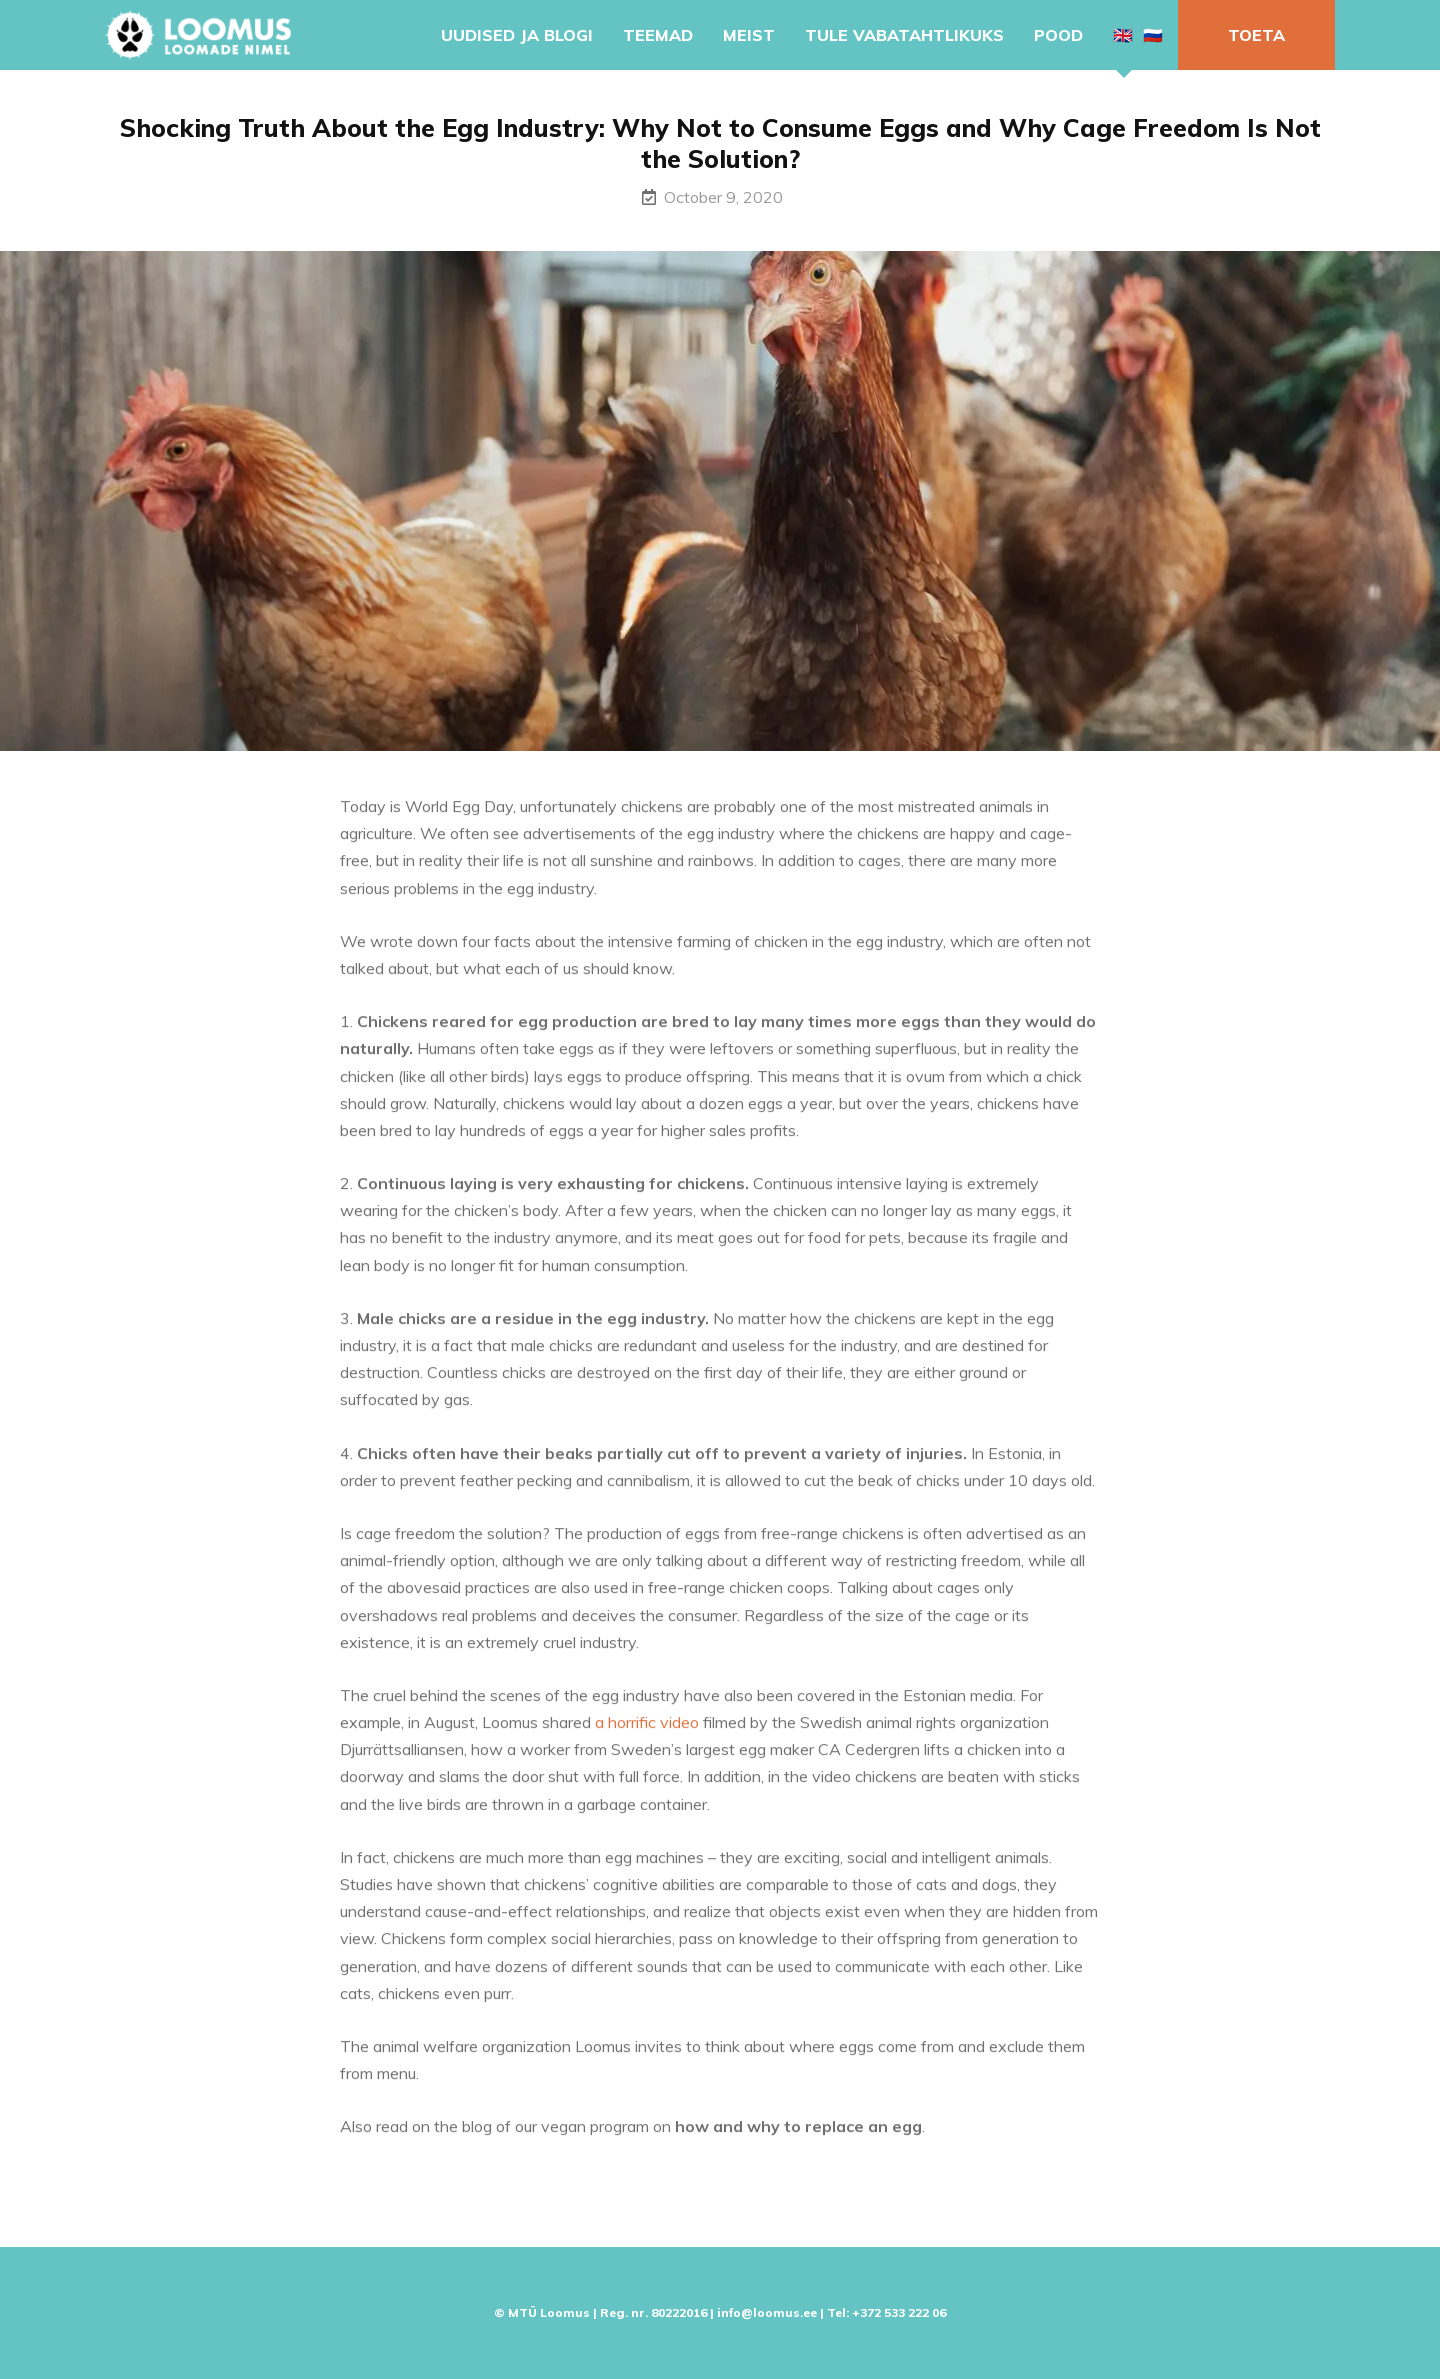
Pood (1058, 35)
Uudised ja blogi (517, 35)
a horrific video (647, 1730)
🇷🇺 (1153, 35)
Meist (749, 35)
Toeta (1256, 35)
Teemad (658, 35)
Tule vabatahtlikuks (904, 35)
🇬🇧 (1123, 35)
